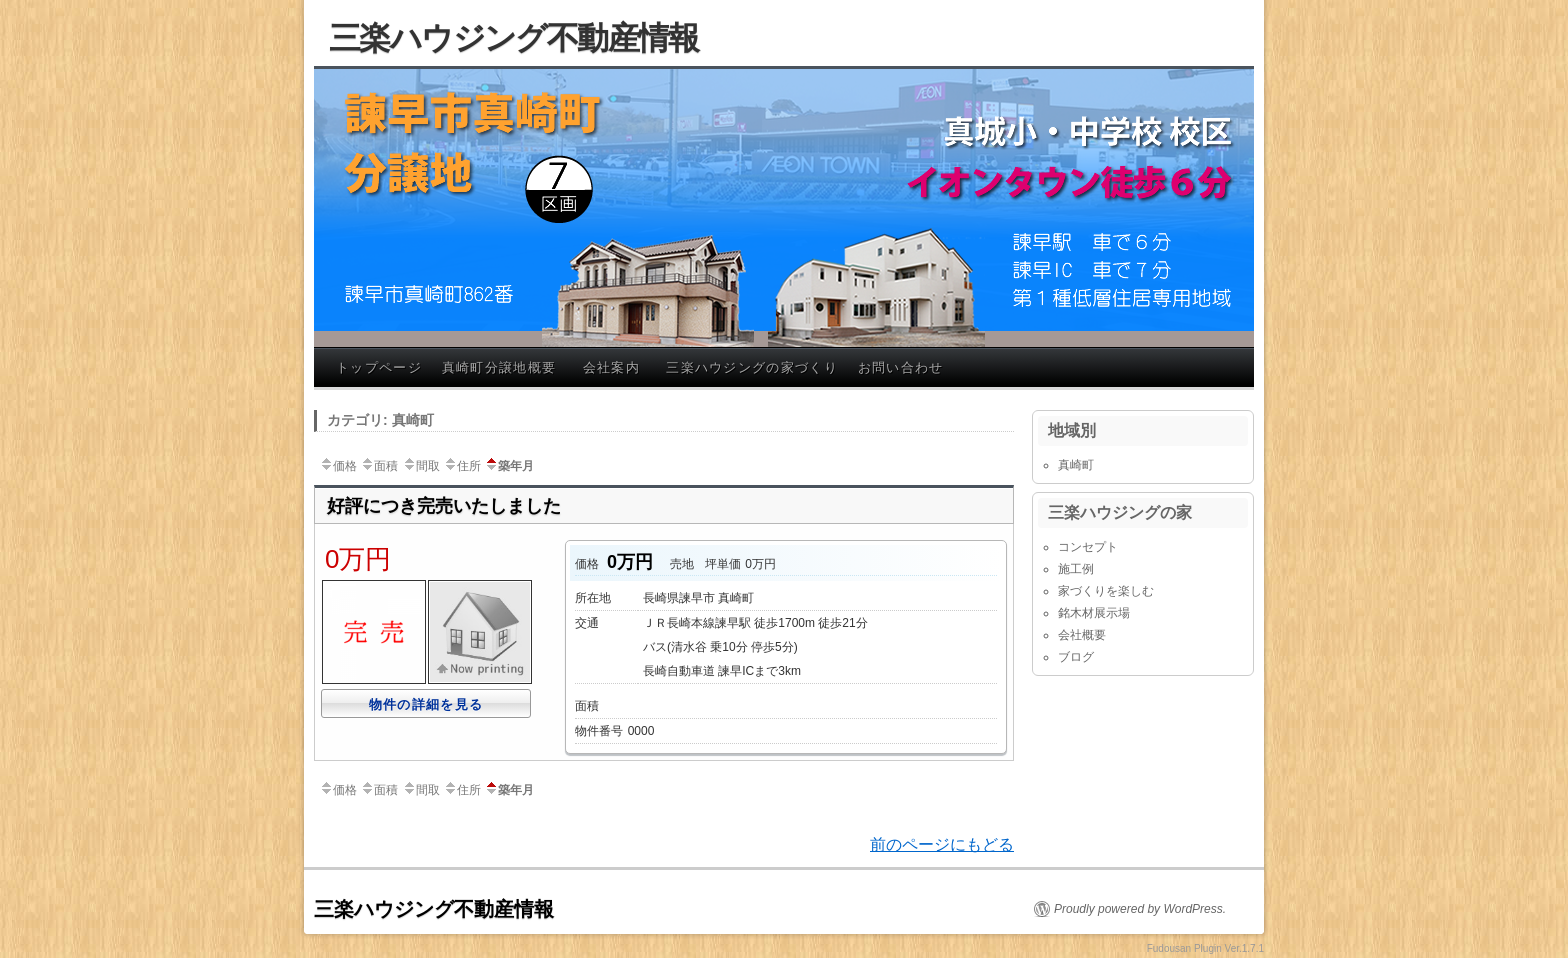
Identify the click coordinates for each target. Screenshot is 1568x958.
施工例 (1076, 569)
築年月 (509, 466)
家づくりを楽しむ (1106, 591)
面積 (379, 466)
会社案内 (611, 367)
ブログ (1076, 657)
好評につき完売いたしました (444, 506)
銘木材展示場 (1094, 613)
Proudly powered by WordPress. (1140, 909)
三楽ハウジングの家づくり (752, 367)
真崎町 (1076, 465)
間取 (421, 466)
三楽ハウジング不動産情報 (514, 38)
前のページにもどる (942, 844)
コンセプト (1088, 547)
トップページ (379, 367)
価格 (338, 466)
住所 (462, 466)
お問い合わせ (901, 367)
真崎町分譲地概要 (499, 367)
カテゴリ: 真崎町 (380, 420)
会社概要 (1082, 635)
